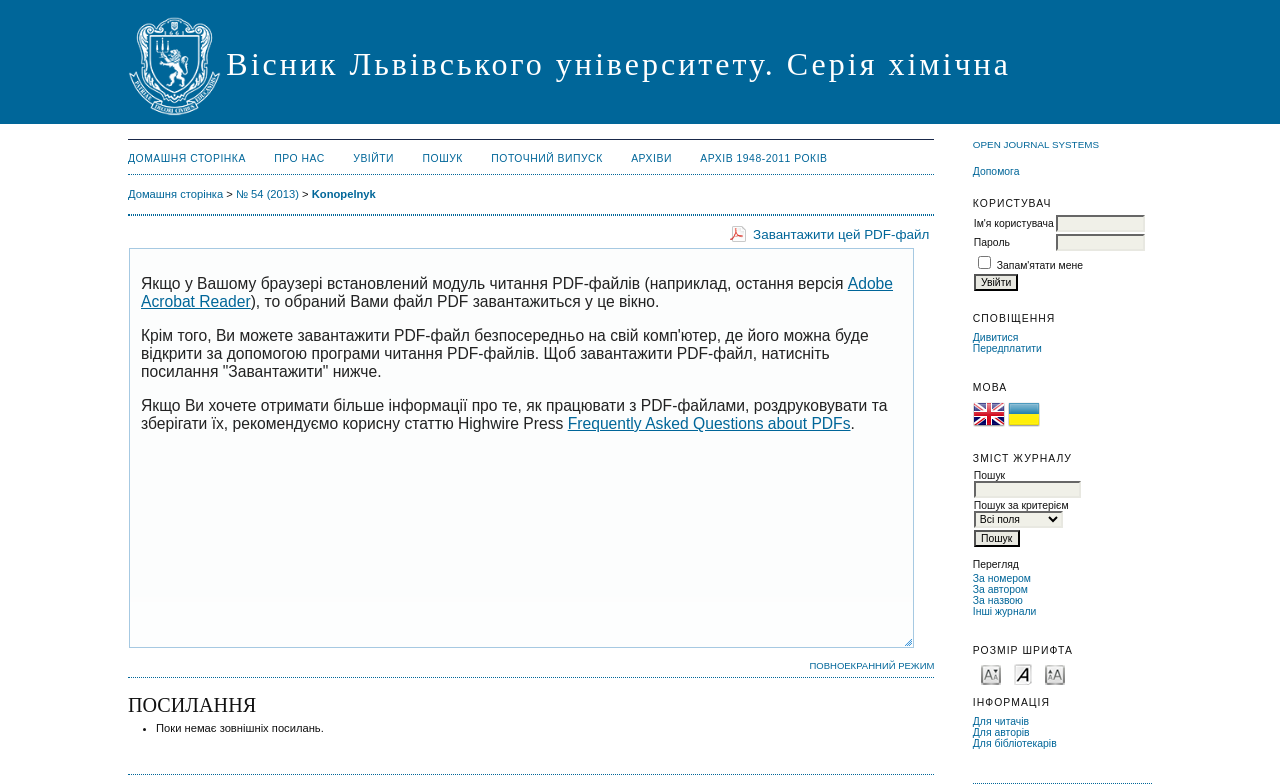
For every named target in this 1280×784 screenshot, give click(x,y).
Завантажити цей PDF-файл (841, 234)
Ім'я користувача (1014, 223)
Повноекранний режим (871, 665)
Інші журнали (1004, 611)
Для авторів (1001, 732)
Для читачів (1001, 721)
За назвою (998, 600)
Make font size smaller (991, 673)
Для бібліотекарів (1015, 743)
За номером (1002, 578)
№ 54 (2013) (267, 194)
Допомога (996, 171)
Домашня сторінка (187, 158)
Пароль (992, 242)
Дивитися (996, 337)
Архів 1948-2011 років (763, 158)
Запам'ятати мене (1040, 265)
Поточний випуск (546, 158)
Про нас (299, 158)
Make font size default (1023, 673)
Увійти (373, 158)
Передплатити (1007, 348)
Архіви (651, 158)
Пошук (443, 158)
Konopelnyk (344, 194)
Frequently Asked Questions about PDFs (709, 423)
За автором (1000, 589)
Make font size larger (1055, 673)
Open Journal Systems (1036, 144)
